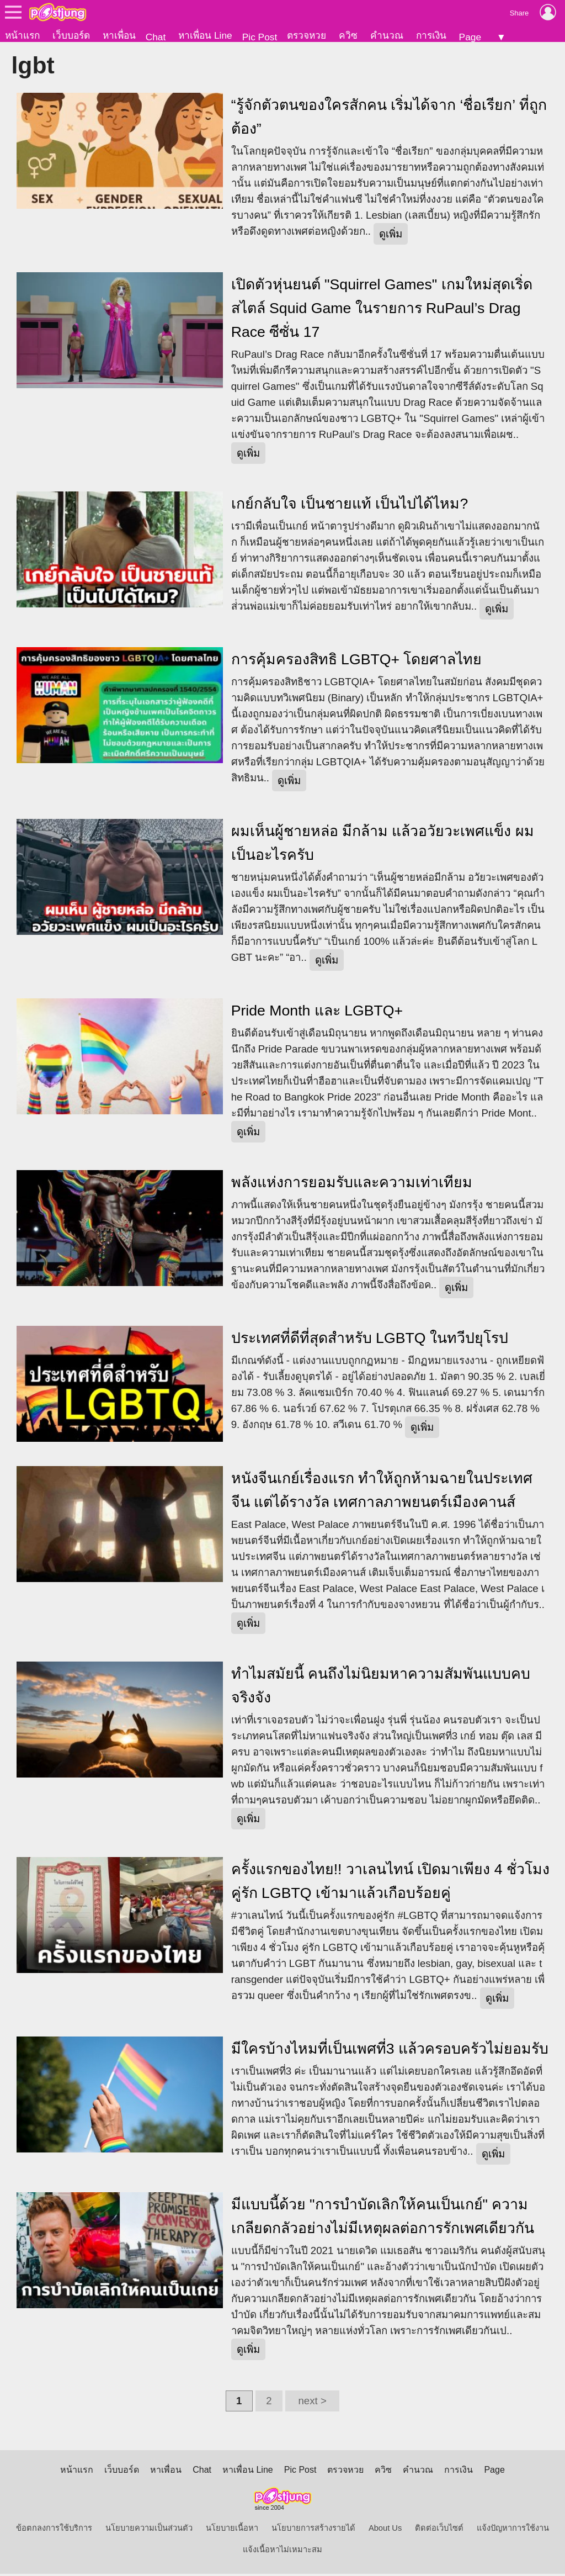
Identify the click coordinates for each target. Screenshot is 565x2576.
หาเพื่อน (119, 35)
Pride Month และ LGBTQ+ (317, 1012)
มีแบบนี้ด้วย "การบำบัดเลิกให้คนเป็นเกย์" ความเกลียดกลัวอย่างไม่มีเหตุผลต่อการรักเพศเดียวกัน (382, 2218)
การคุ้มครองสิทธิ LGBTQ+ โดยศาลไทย (356, 661)
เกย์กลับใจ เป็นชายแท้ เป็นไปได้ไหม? (349, 506)
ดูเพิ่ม (390, 236)
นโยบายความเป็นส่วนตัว (149, 2530)
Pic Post (260, 37)
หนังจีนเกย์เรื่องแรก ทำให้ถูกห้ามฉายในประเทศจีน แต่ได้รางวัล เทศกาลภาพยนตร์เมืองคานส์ (381, 1492)
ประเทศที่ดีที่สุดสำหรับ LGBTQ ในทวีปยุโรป (369, 1340)
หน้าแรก (22, 35)
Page (470, 37)
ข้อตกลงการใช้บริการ (54, 2530)
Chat (156, 37)
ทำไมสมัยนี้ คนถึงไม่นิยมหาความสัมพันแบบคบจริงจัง (380, 1688)
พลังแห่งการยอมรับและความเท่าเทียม (351, 1184)
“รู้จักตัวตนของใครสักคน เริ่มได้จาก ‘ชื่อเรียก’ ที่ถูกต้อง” (389, 119)
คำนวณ (386, 35)
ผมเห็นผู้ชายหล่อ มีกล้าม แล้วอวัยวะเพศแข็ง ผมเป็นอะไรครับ (382, 845)
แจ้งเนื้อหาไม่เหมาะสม (282, 2551)
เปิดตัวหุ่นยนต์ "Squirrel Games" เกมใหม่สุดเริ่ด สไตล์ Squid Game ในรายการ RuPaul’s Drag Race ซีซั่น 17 (381, 310)
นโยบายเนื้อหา (232, 2530)
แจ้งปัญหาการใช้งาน (513, 2530)
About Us (385, 2530)
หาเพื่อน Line (205, 35)
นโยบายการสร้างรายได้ (313, 2530)
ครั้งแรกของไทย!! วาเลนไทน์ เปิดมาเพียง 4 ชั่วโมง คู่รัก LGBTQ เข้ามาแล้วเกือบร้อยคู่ (390, 1883)
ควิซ (348, 35)
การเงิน (431, 35)
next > (312, 2403)
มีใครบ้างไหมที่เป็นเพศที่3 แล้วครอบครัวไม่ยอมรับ (389, 2051)
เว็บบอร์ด (71, 35)
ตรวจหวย (306, 35)
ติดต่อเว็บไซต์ (439, 2530)
